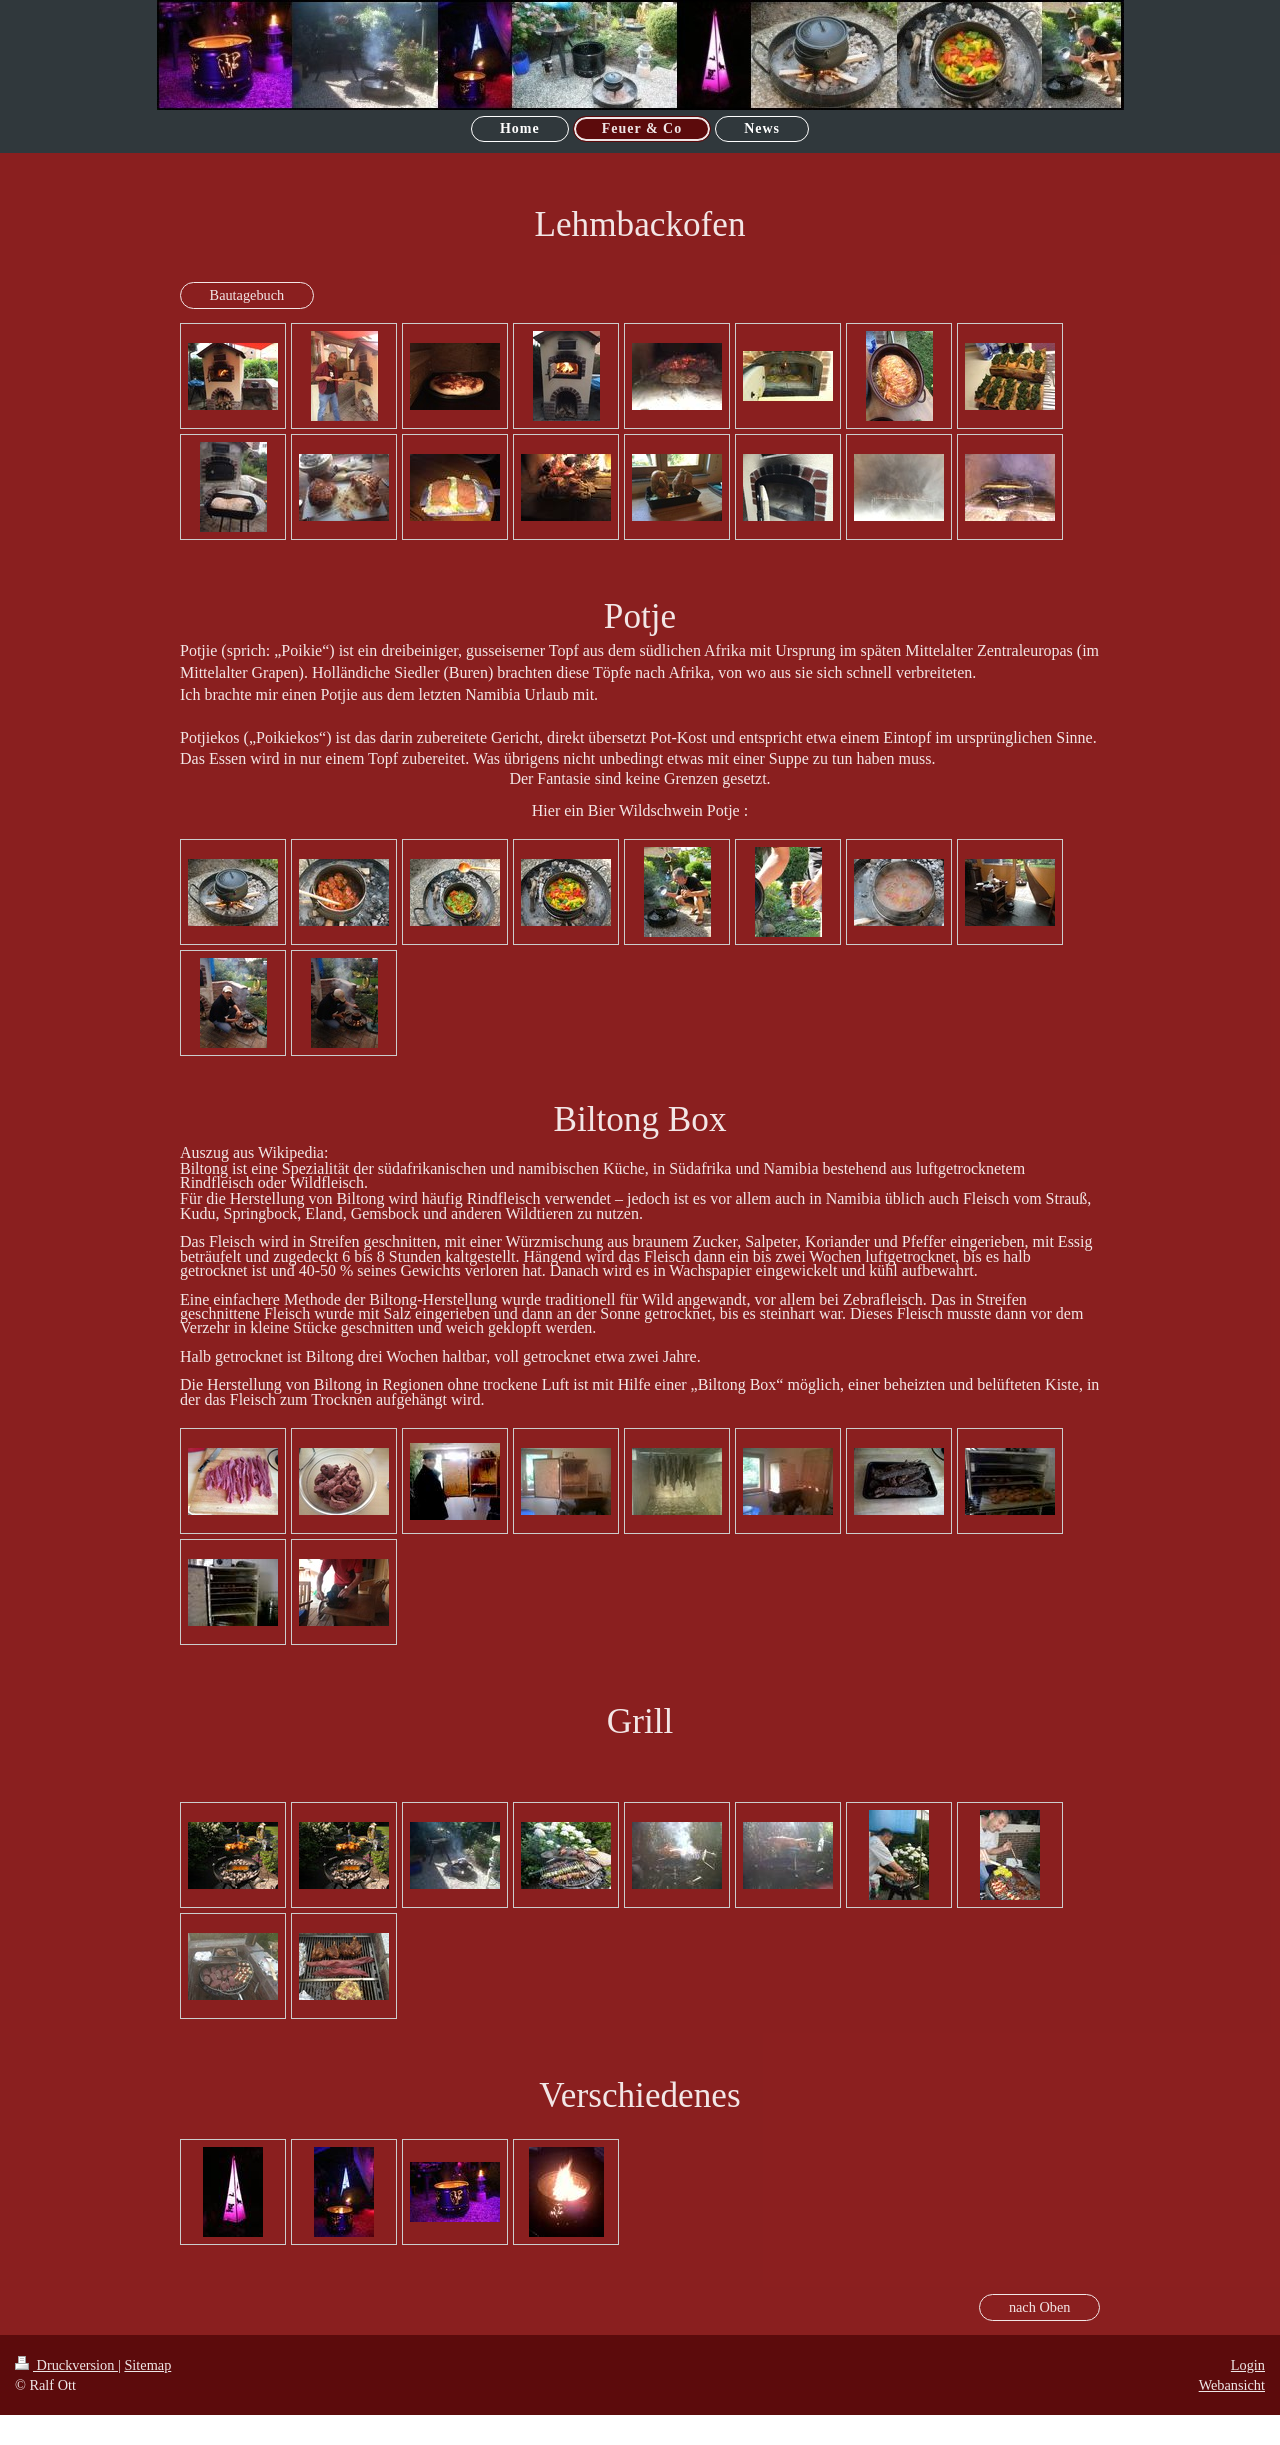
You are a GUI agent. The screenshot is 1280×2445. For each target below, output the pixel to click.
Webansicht (1232, 2385)
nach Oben (1040, 2307)
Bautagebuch (247, 295)
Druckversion (66, 2365)
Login (1248, 2365)
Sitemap (147, 2365)
